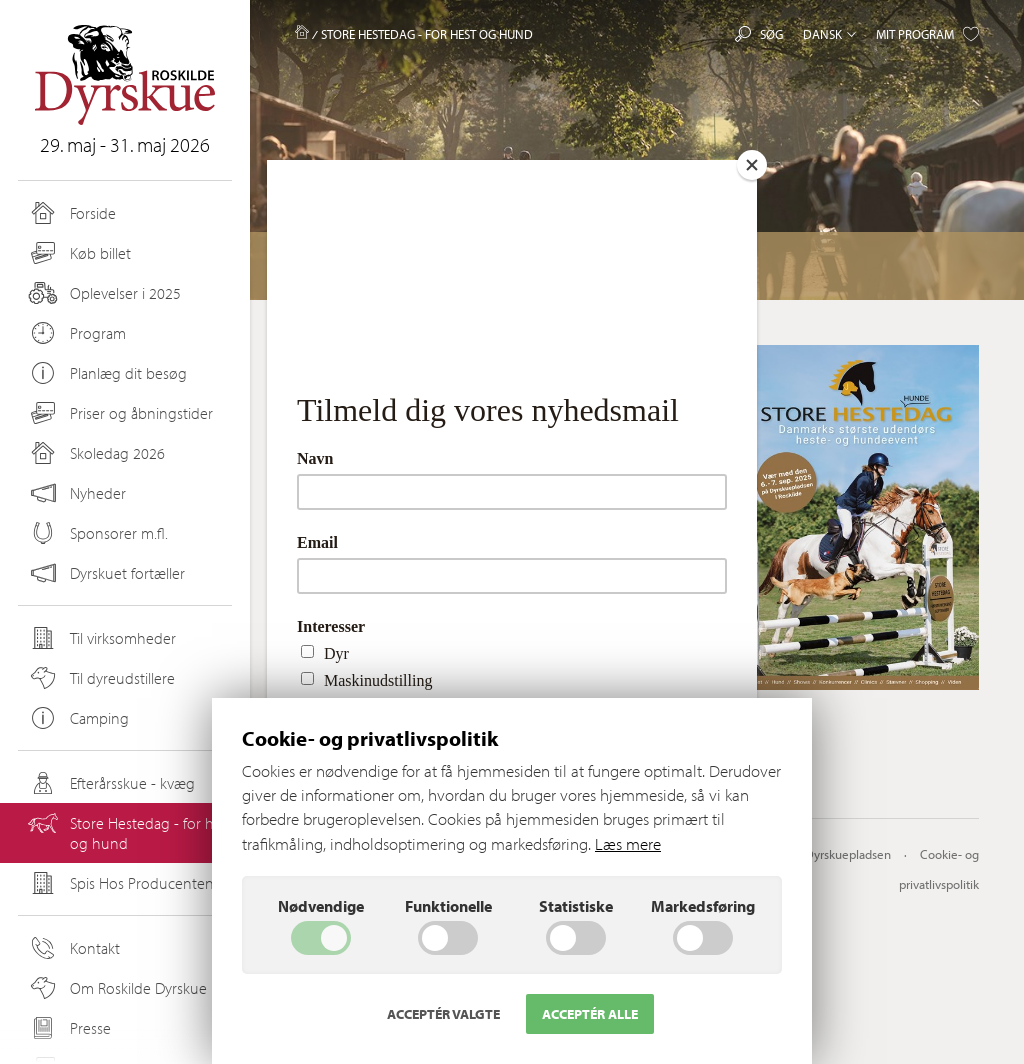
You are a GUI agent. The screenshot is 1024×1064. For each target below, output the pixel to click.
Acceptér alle (590, 1014)
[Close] (752, 165)
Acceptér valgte (443, 1014)
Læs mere (628, 843)
